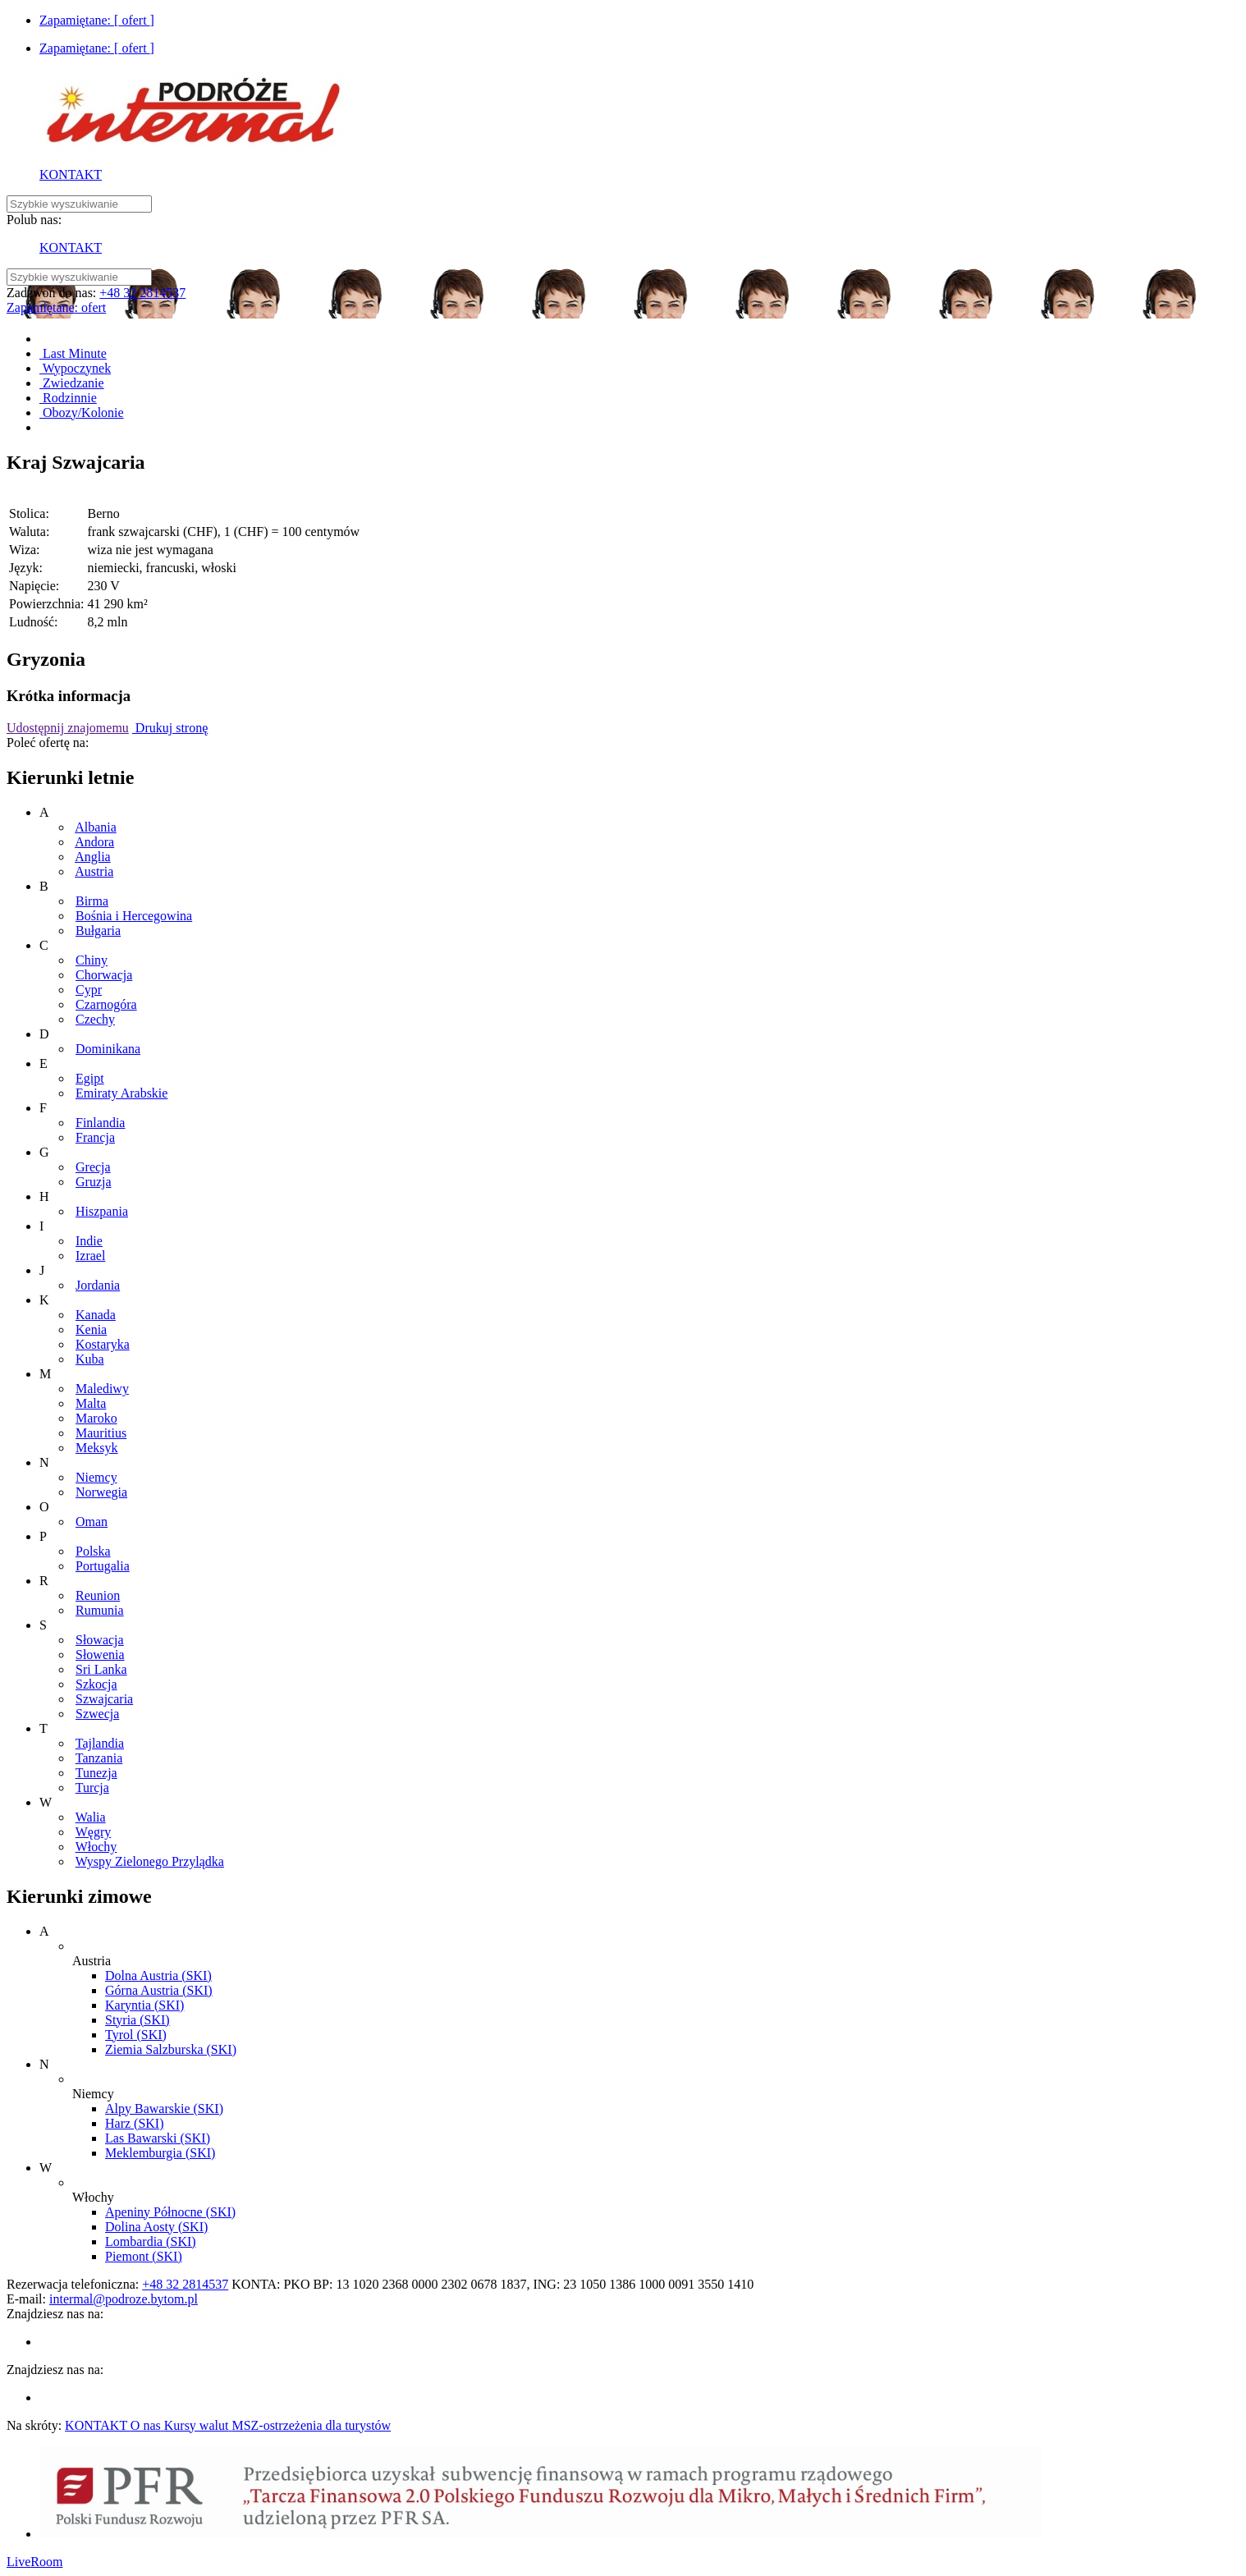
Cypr (89, 990)
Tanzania (99, 1758)
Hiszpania (102, 1211)
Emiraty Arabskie (121, 1093)
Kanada (96, 1315)
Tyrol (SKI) (136, 2035)
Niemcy (96, 1477)
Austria (94, 871)
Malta (91, 1403)
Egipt (90, 1078)
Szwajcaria (104, 1699)
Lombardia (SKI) (150, 2241)
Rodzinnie (68, 398)
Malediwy (102, 1389)
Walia (91, 1817)
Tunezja (96, 1773)
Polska (93, 1551)
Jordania (98, 1285)
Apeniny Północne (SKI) (170, 2212)
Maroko (96, 1418)
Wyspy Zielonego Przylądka (150, 1861)
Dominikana (108, 1049)
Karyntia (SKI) (144, 2005)
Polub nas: (34, 220)
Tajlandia (100, 1743)
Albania (96, 827)
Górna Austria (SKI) (159, 1990)
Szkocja (96, 1684)
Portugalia (103, 1566)
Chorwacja (104, 975)
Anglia (93, 857)
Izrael (90, 1256)
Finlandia (100, 1123)
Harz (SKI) (134, 2123)
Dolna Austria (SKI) (158, 1975)
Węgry (94, 1832)
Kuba (90, 1359)
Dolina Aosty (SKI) (156, 2227)
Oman (92, 1522)
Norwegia (101, 1492)
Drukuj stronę (170, 728)
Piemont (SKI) (143, 2256)
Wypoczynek (75, 368)
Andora (94, 842)
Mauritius (101, 1433)
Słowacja (100, 1640)
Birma (92, 901)
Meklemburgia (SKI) (160, 2153)
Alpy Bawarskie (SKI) (164, 2108)
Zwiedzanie (71, 383)
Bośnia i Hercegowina (134, 916)
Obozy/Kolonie (81, 412)
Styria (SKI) (137, 2020)
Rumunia (100, 1610)
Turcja (92, 1787)
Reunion (98, 1595)
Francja (95, 1137)
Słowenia (100, 1655)
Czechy (95, 1019)
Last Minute (73, 353)
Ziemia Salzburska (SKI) (170, 2049)
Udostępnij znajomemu (68, 728)
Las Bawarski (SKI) (157, 2138)
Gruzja (94, 1182)
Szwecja (97, 1714)
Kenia (91, 1329)
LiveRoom (34, 2562)
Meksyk (97, 1448)
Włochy (96, 1847)
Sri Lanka (101, 1669)
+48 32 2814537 (142, 293)
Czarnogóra (106, 1004)
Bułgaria (98, 930)
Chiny (92, 960)
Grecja (93, 1167)
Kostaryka (103, 1344)
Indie (89, 1241)
